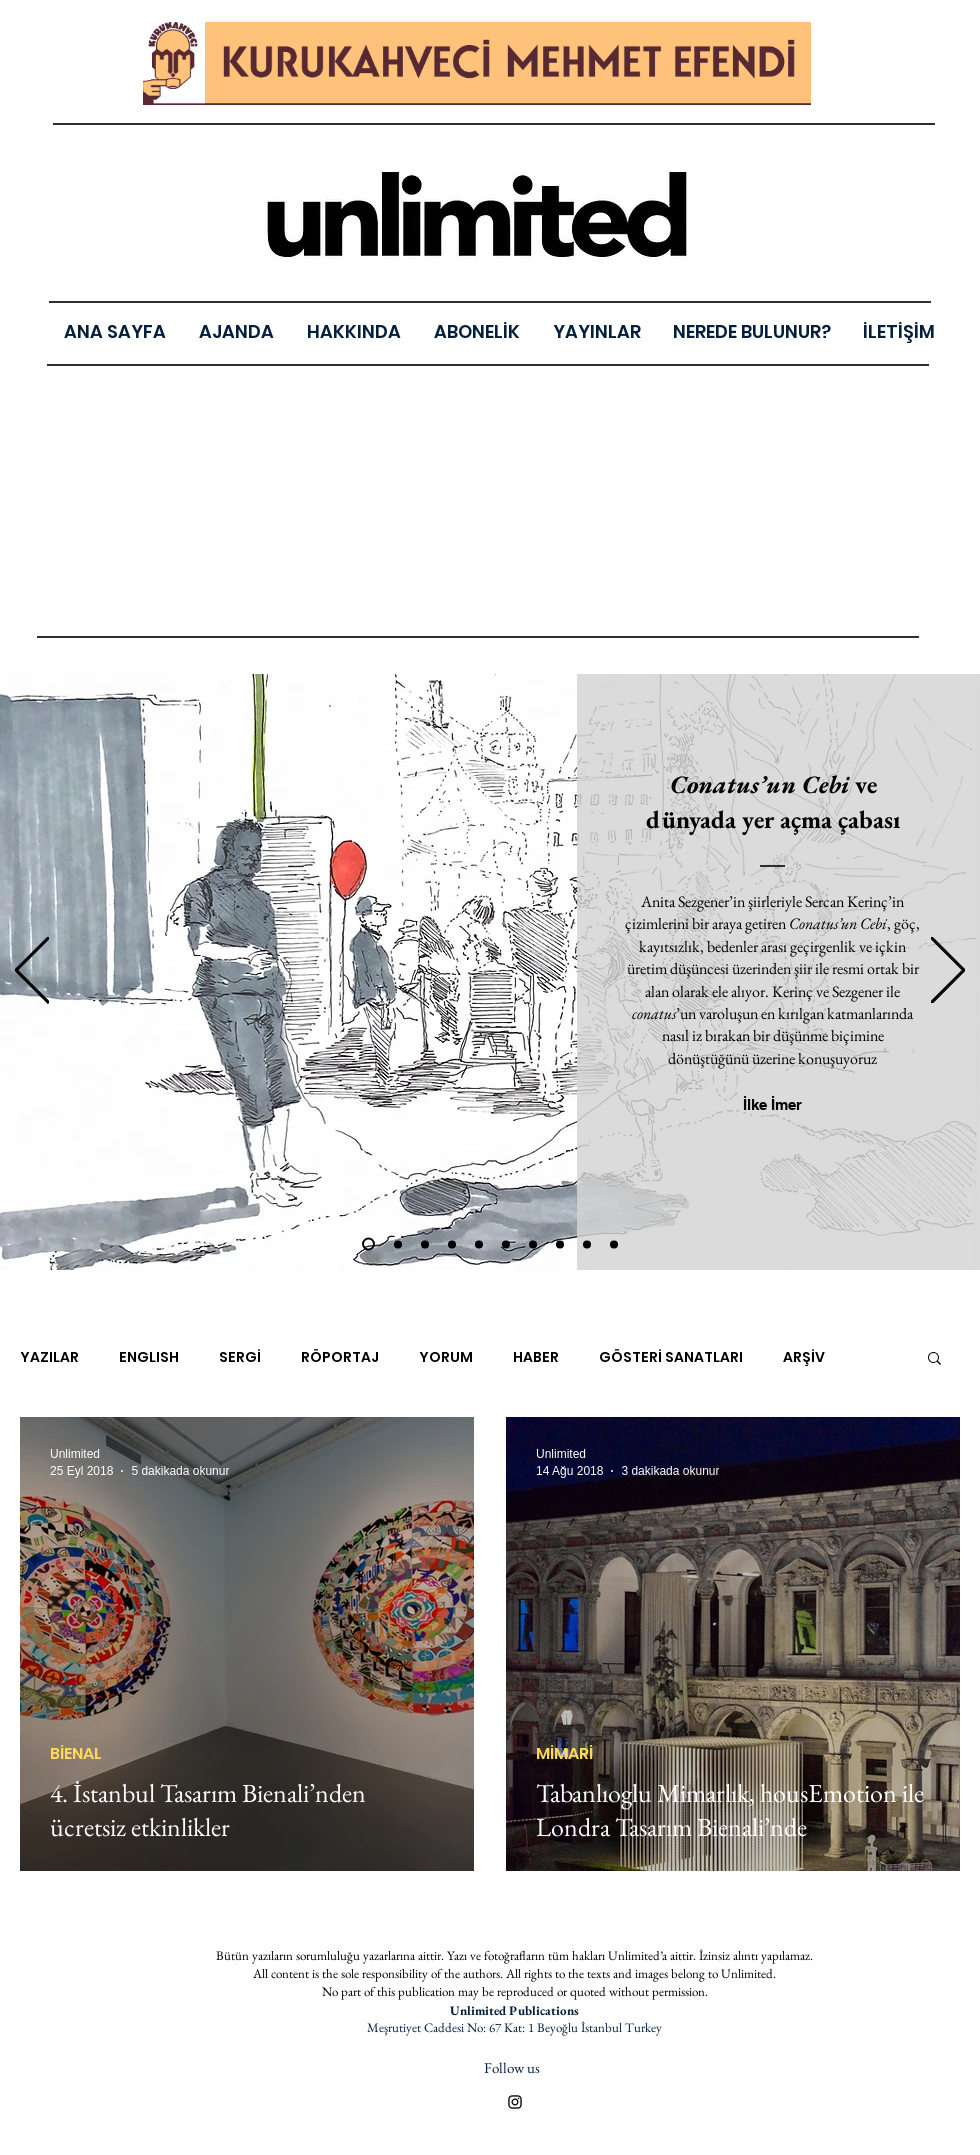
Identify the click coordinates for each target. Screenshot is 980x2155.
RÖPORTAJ (340, 1357)
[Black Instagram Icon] (515, 2102)
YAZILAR (49, 1357)
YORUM (446, 1357)
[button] (596, 331)
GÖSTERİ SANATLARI (671, 1357)
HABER (536, 1357)
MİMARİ (564, 1754)
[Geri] (32, 971)
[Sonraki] (948, 971)
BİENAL (76, 1754)
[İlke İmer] (772, 1104)
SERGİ (240, 1357)
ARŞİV (804, 1357)
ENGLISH (149, 1357)
